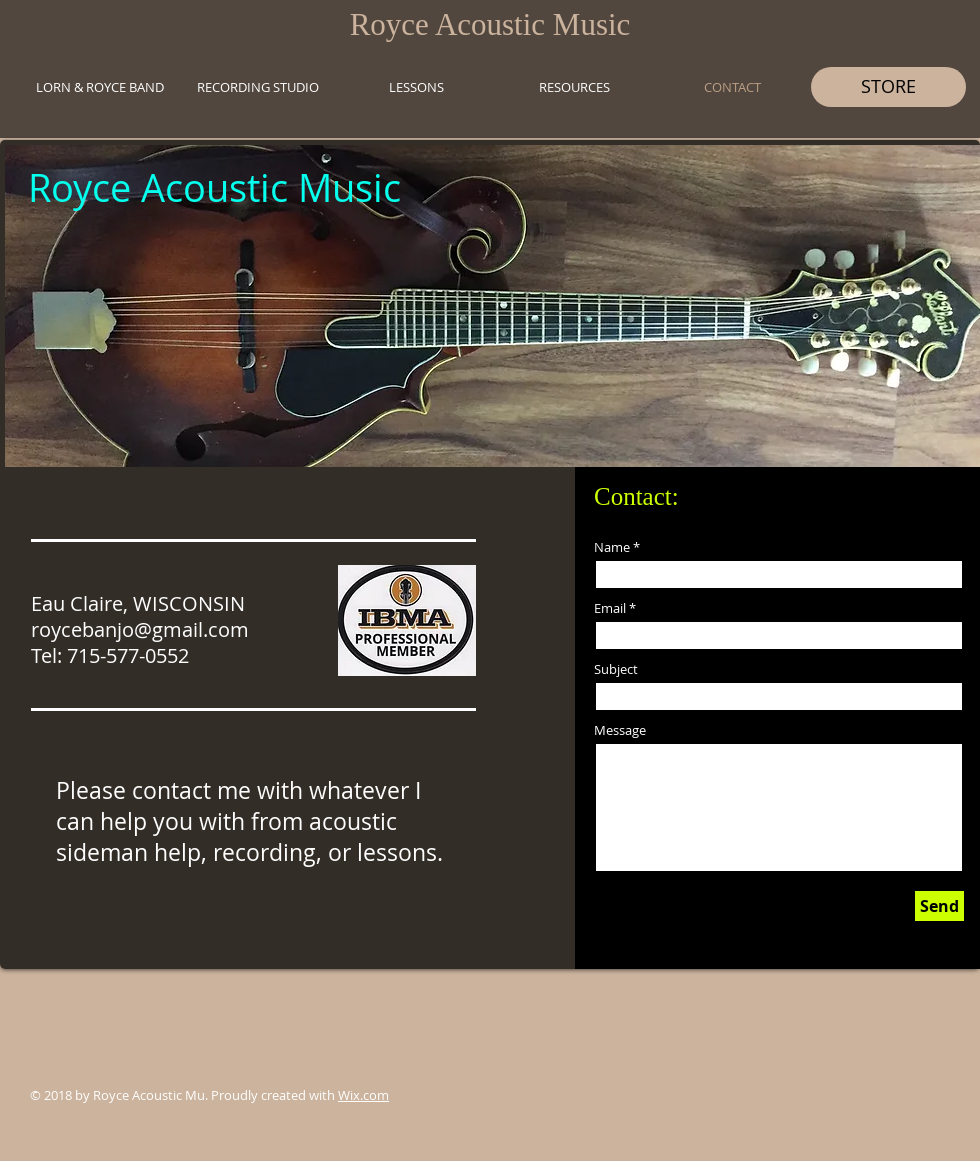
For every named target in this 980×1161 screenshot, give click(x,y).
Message (620, 730)
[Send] (939, 906)
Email (610, 608)
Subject (616, 669)
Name (612, 547)
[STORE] (888, 87)
